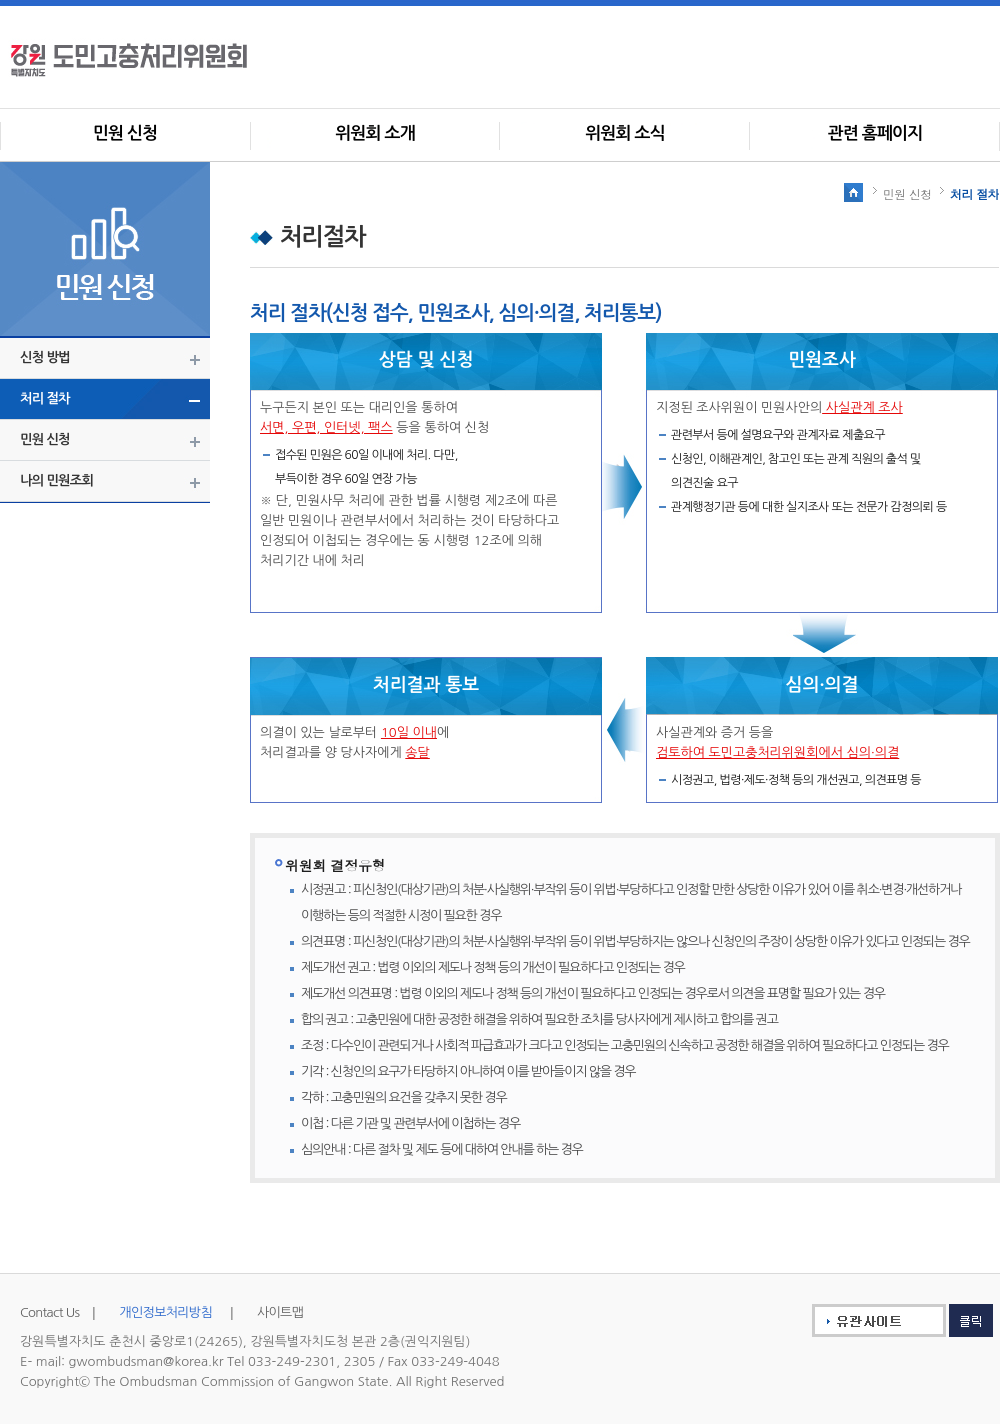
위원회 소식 (625, 133)
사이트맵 (280, 1312)
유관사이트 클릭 (889, 1320)
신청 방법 (45, 357)
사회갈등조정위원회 (160, 60)
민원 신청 (125, 133)
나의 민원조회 (56, 480)
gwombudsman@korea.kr (146, 1361)
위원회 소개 (375, 133)
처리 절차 (45, 398)
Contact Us (49, 1312)
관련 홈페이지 (875, 133)
